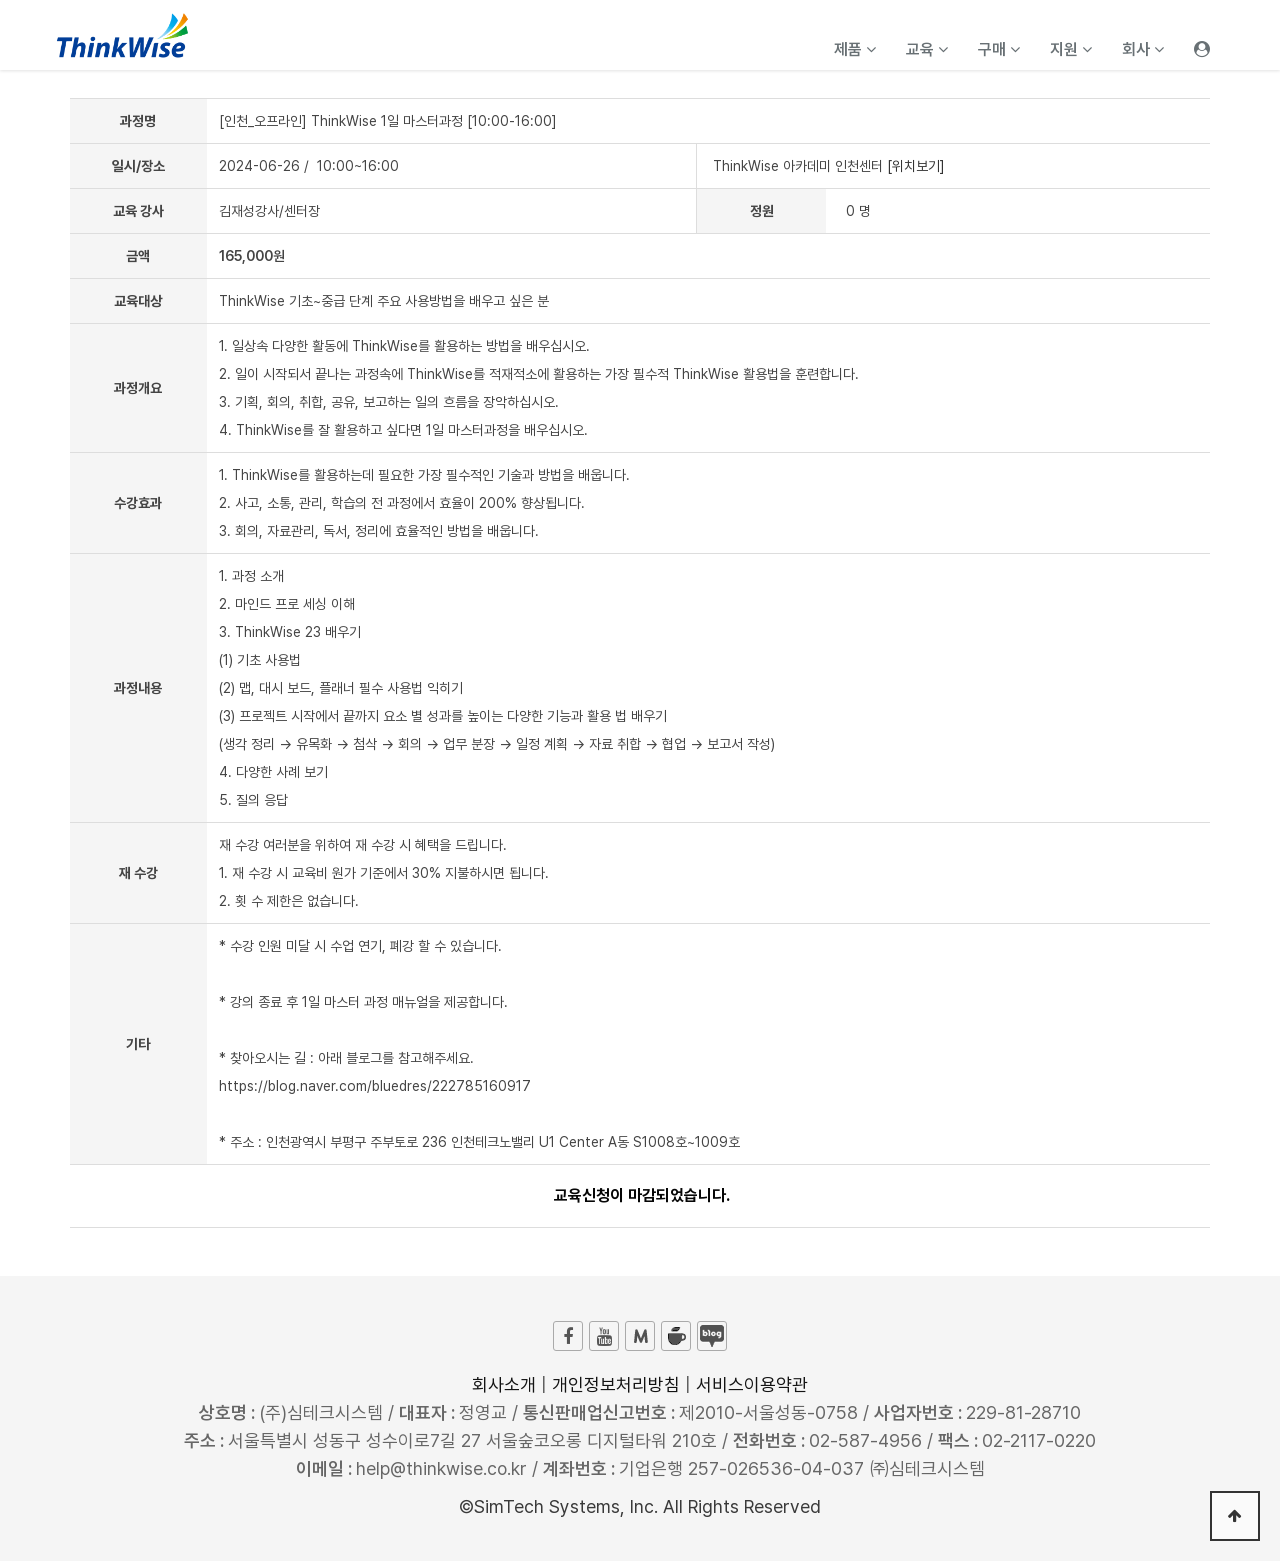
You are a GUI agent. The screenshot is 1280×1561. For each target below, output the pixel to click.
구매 (999, 49)
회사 (1143, 49)
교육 (927, 49)
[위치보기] (916, 166)
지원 (1071, 49)
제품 (855, 49)
